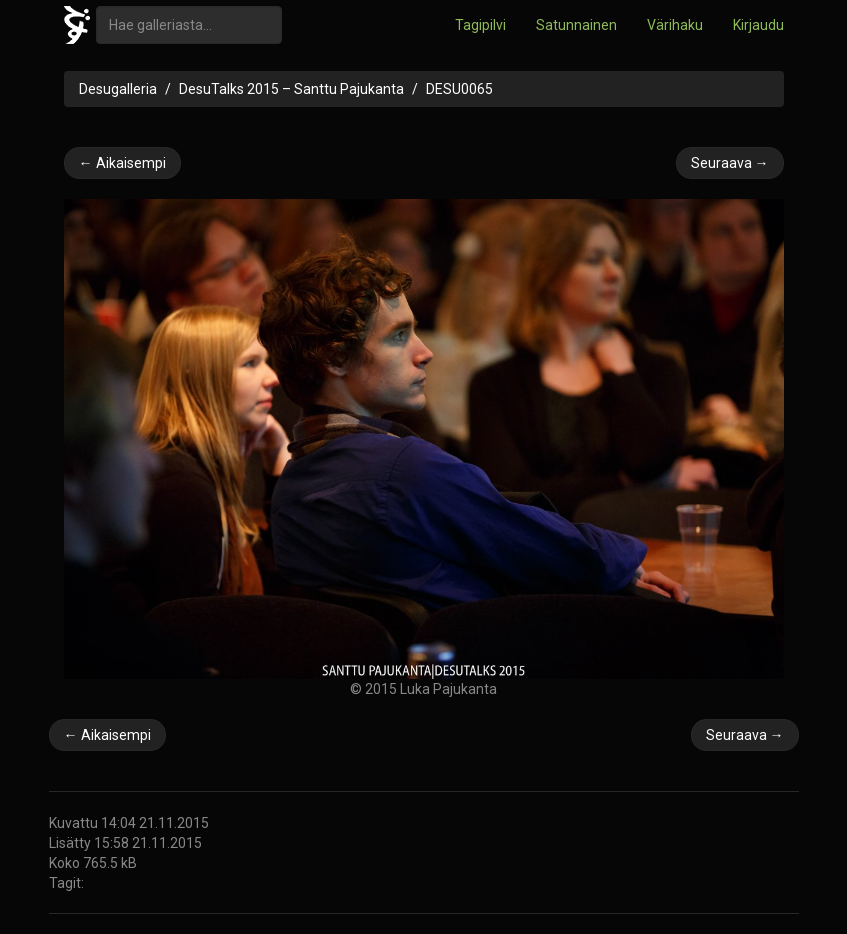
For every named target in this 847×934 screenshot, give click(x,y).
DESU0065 (459, 89)
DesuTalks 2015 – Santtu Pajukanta (291, 89)
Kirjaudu (758, 25)
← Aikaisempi (122, 163)
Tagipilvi (480, 25)
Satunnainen (576, 25)
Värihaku (675, 25)
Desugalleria (118, 89)
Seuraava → (730, 163)
